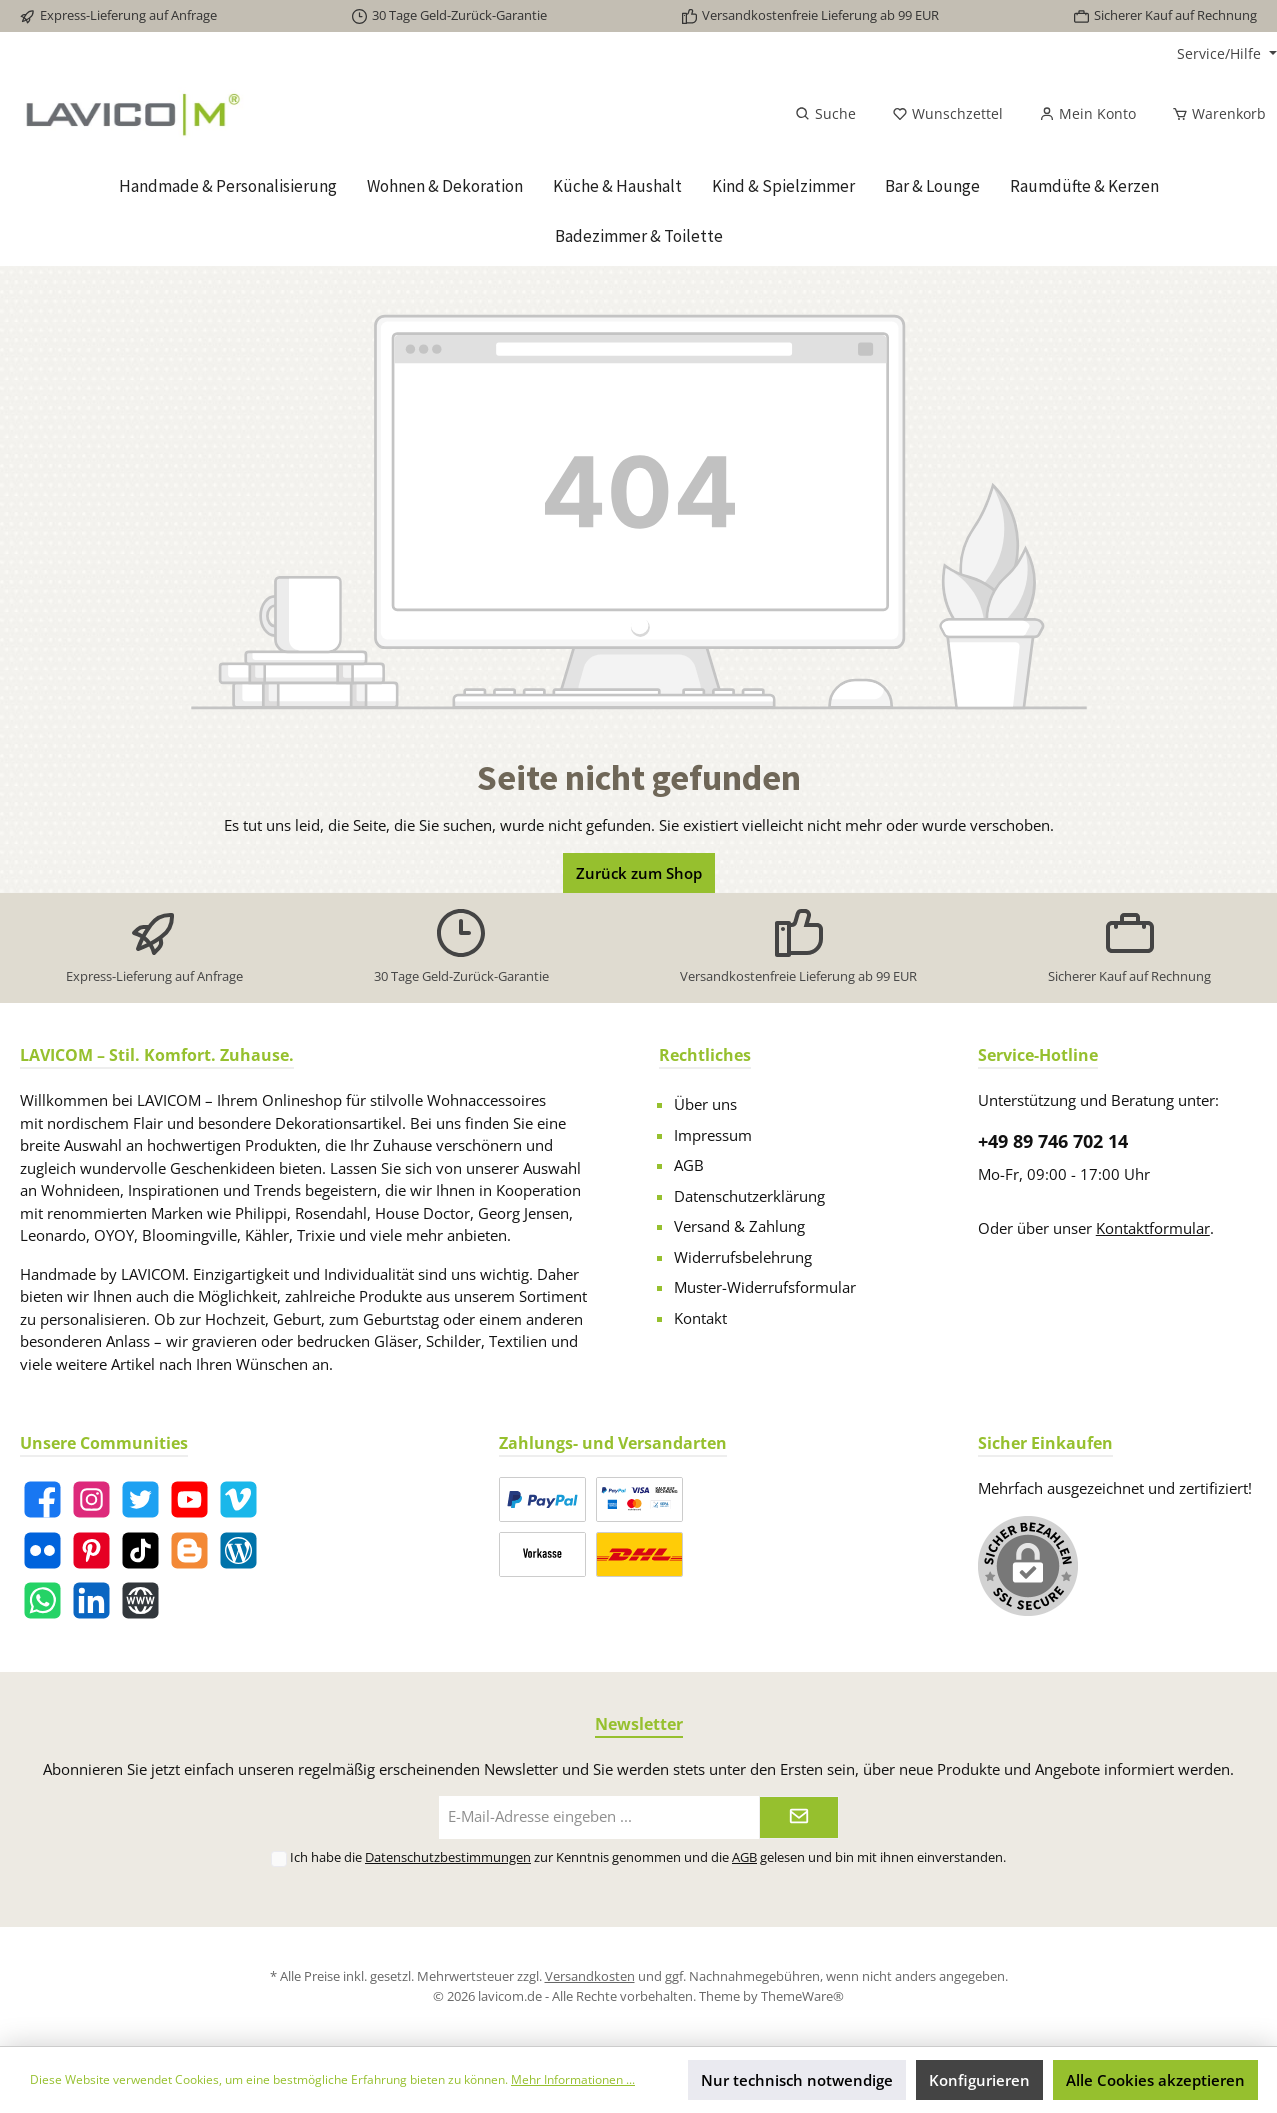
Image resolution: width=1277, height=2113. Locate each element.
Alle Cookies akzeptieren (1155, 2080)
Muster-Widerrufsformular (765, 1287)
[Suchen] (825, 114)
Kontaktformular (1153, 1228)
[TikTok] (140, 1550)
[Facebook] (42, 1499)
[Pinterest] (91, 1550)
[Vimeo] (238, 1499)
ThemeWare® (802, 1996)
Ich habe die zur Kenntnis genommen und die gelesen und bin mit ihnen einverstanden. (648, 1857)
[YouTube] (189, 1499)
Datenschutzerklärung (749, 1196)
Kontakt (700, 1318)
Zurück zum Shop (639, 873)
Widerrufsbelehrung (743, 1257)
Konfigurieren (979, 2080)
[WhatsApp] (42, 1600)
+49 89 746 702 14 (1053, 1141)
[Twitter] (140, 1499)
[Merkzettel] (947, 114)
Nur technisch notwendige (797, 2080)
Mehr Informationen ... (573, 2079)
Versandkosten (590, 1976)
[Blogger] (189, 1550)
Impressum (713, 1135)
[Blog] (238, 1550)
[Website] (140, 1600)
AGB (689, 1165)
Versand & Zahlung (739, 1226)
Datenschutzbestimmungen (448, 1857)
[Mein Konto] (1087, 114)
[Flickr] (42, 1550)
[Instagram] (91, 1499)
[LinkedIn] (91, 1600)
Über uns (705, 1104)
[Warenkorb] (1213, 114)
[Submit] (799, 1817)
